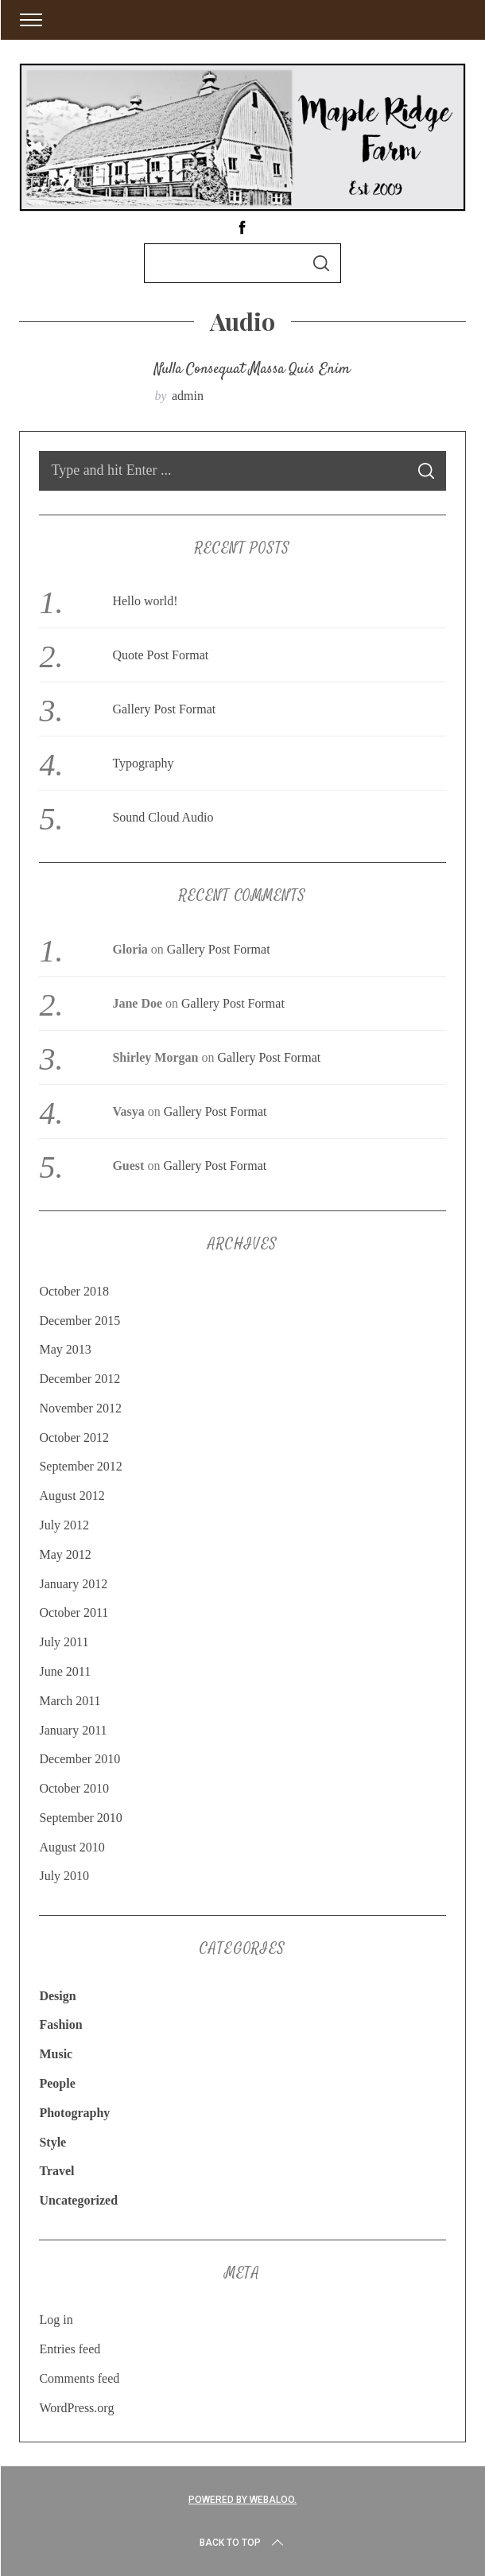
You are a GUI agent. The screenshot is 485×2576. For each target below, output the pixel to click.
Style (52, 2142)
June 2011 (65, 1671)
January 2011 (73, 1730)
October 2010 (74, 1788)
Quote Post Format (160, 655)
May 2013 (65, 1349)
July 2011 (63, 1642)
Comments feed (79, 2378)
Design (57, 1996)
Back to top (243, 2542)
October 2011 (73, 1612)
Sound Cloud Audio (162, 817)
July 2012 (64, 1525)
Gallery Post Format (163, 709)
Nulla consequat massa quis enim (252, 370)
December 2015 (79, 1320)
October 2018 (74, 1291)
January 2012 (73, 1584)
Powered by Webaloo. (242, 2499)
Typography (142, 763)
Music (55, 2054)
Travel (56, 2171)
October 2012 (74, 1437)
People (57, 2083)
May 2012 (65, 1554)
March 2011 (69, 1701)
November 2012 (80, 1408)
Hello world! (144, 601)
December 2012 (79, 1378)
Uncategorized (78, 2200)
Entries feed (69, 2349)
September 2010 (80, 1817)
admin (188, 395)
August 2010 (71, 1847)
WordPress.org (76, 2408)
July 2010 (64, 1875)
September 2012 (80, 1466)
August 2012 (71, 1495)
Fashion (60, 2024)
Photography (74, 2112)
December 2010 (79, 1759)
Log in (55, 2319)
